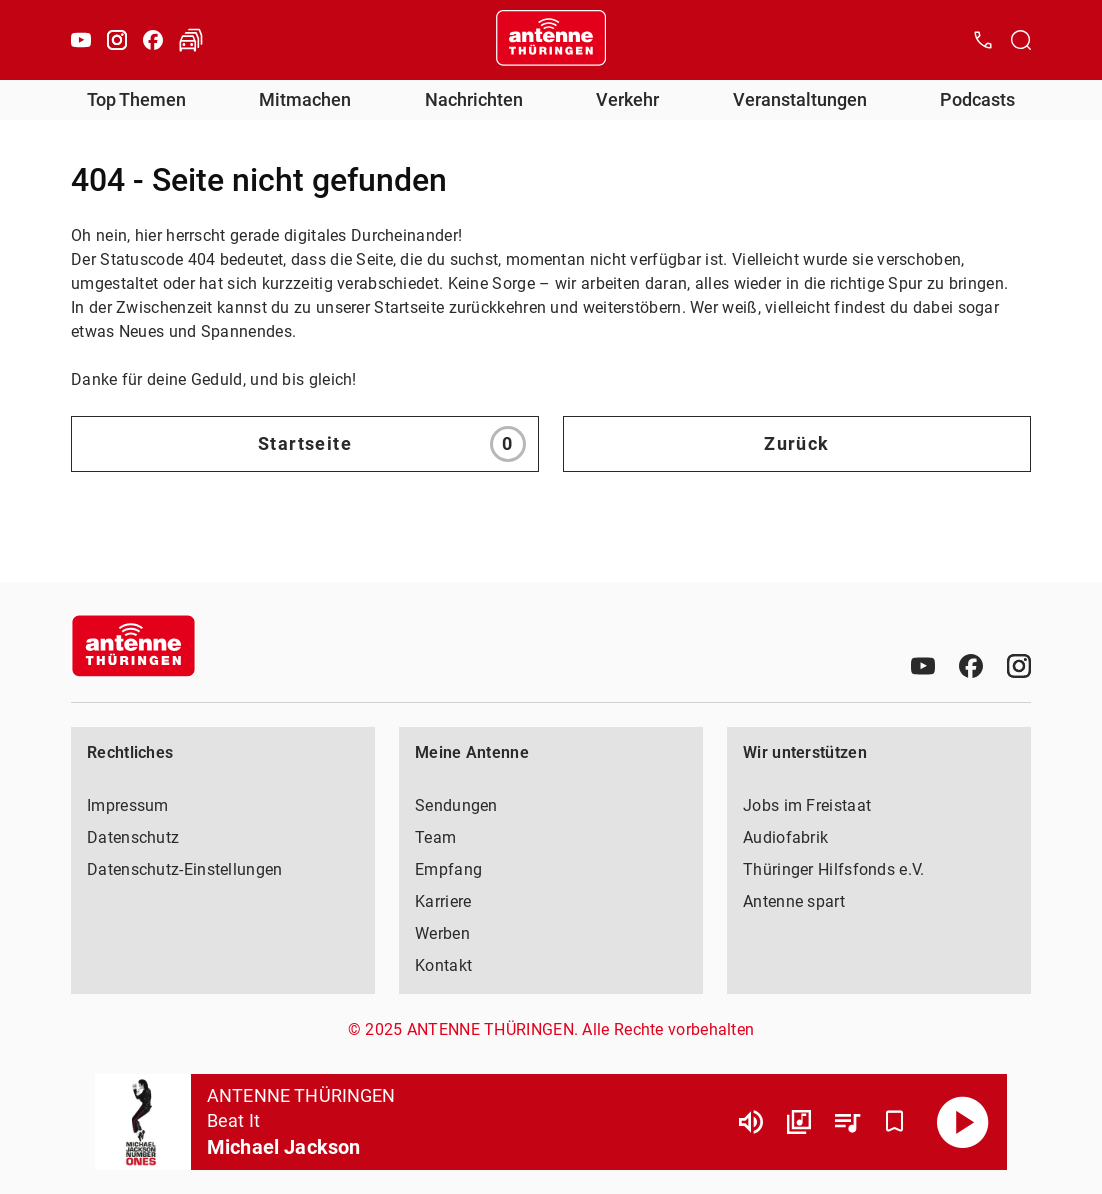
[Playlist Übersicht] (847, 1122)
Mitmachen (305, 99)
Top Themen (136, 99)
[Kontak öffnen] (983, 40)
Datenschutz (133, 837)
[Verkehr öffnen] (191, 40)
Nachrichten (474, 99)
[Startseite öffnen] (551, 40)
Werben (442, 933)
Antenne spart (794, 901)
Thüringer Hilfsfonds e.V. (834, 869)
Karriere (443, 901)
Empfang (448, 869)
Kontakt (443, 965)
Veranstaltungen (800, 99)
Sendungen (456, 805)
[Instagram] (117, 40)
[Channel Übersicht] (799, 1122)
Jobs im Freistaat (807, 805)
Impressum (128, 805)
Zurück (797, 443)
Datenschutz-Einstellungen (185, 869)
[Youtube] (81, 40)
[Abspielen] (963, 1122)
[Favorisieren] (895, 1122)
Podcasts (977, 99)
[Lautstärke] (751, 1122)
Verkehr (627, 99)
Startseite (392, 444)
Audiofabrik (785, 837)
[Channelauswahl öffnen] (1021, 40)
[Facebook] (153, 40)
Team (435, 837)
